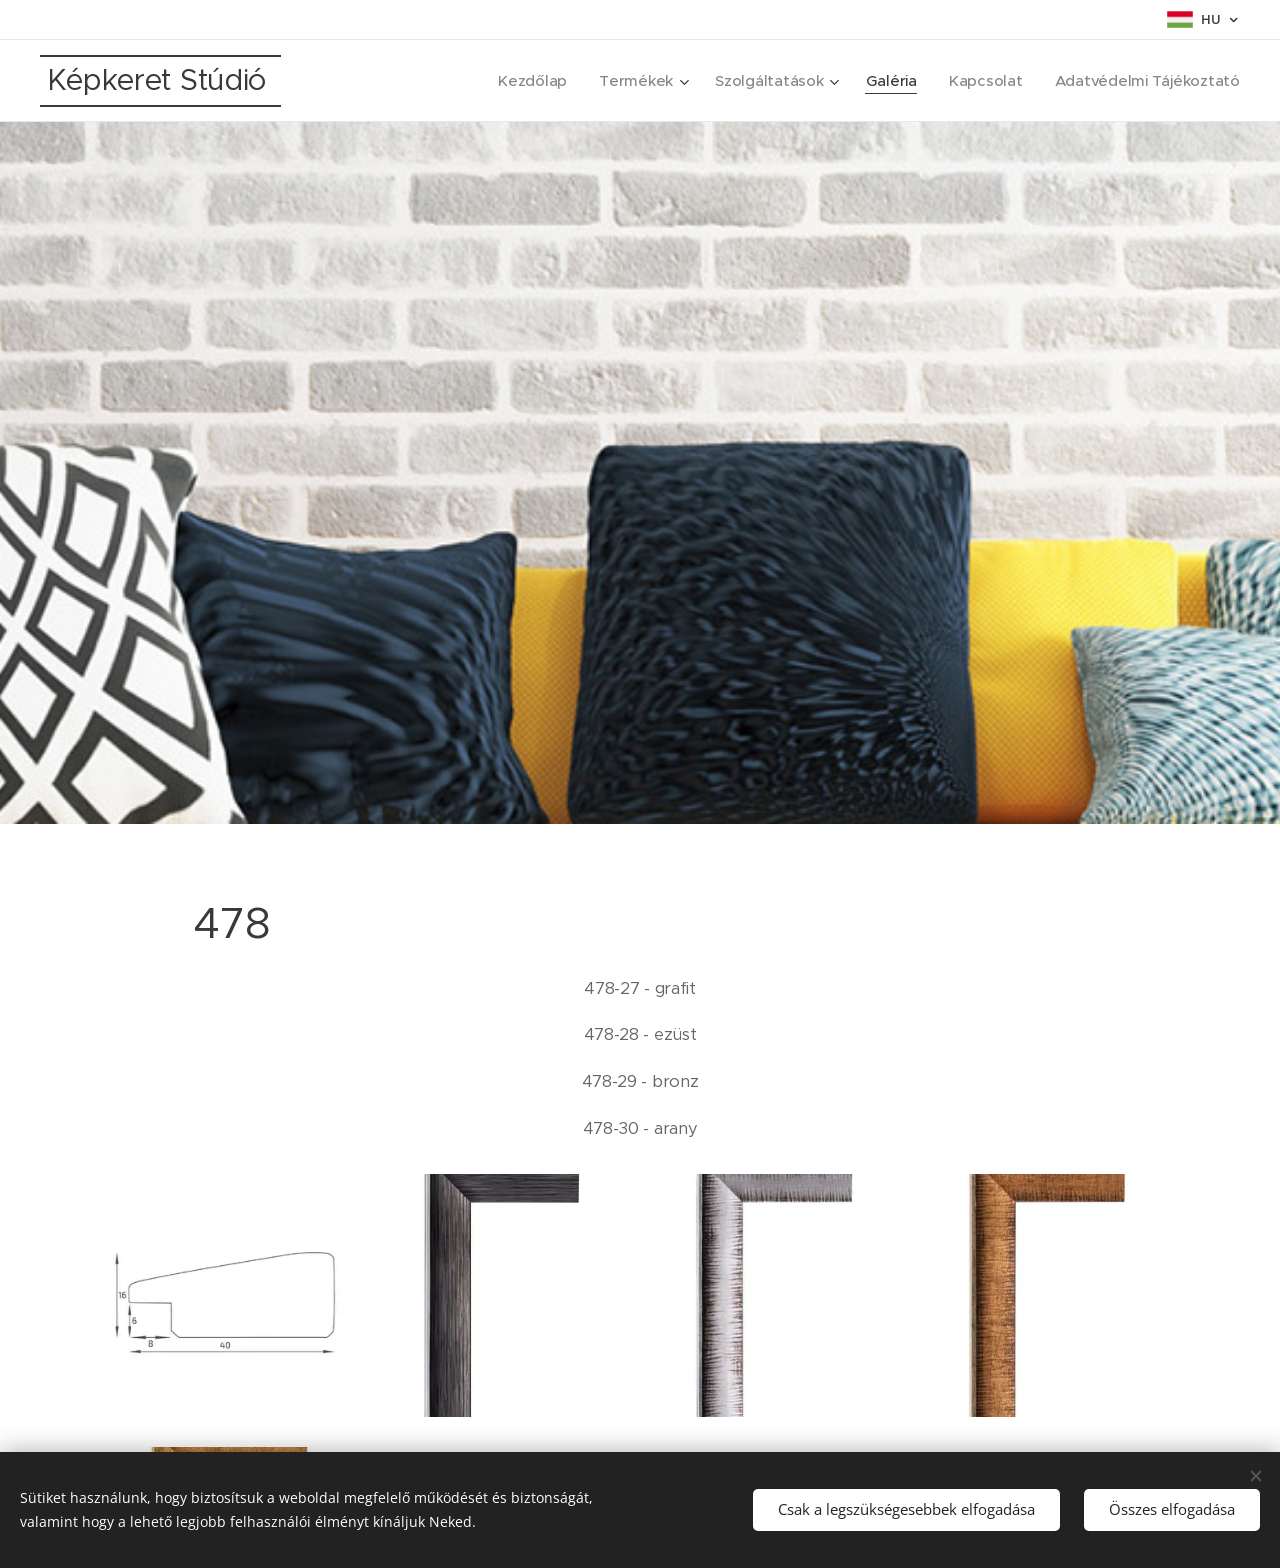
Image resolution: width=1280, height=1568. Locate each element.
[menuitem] (522, 81)
